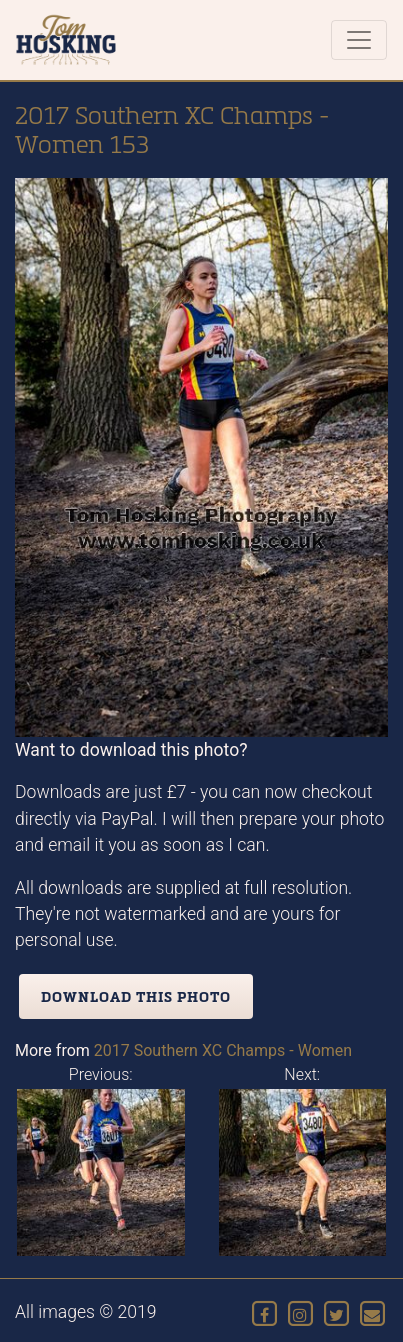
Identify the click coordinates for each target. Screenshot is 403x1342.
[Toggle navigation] (359, 40)
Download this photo (136, 996)
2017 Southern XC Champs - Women (223, 1050)
